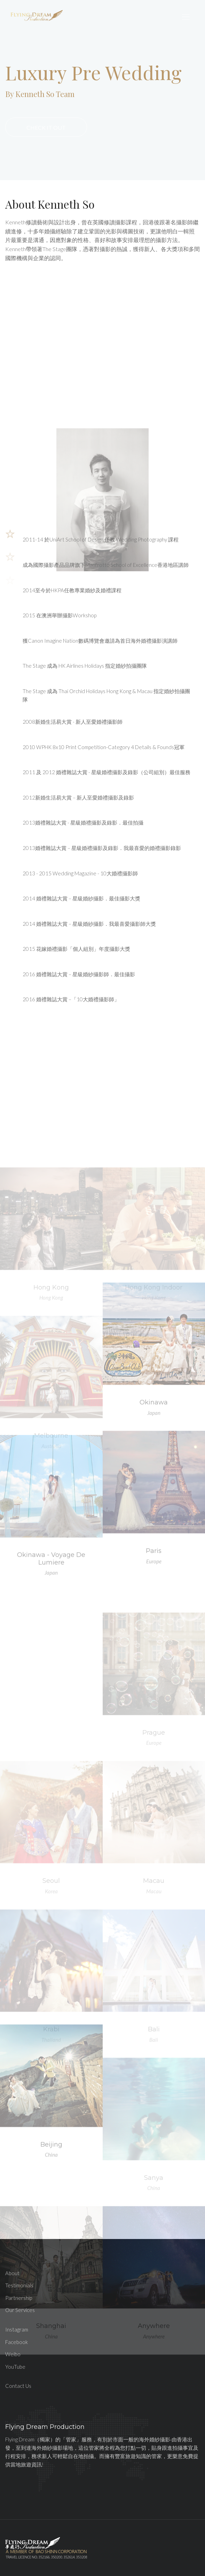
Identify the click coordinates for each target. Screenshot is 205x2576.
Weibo (13, 2354)
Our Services (20, 2310)
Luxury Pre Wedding (93, 72)
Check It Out (46, 127)
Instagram (16, 2329)
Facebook (16, 2342)
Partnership (18, 2298)
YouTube (15, 2367)
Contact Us (18, 2386)
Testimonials (19, 2285)
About (12, 2273)
